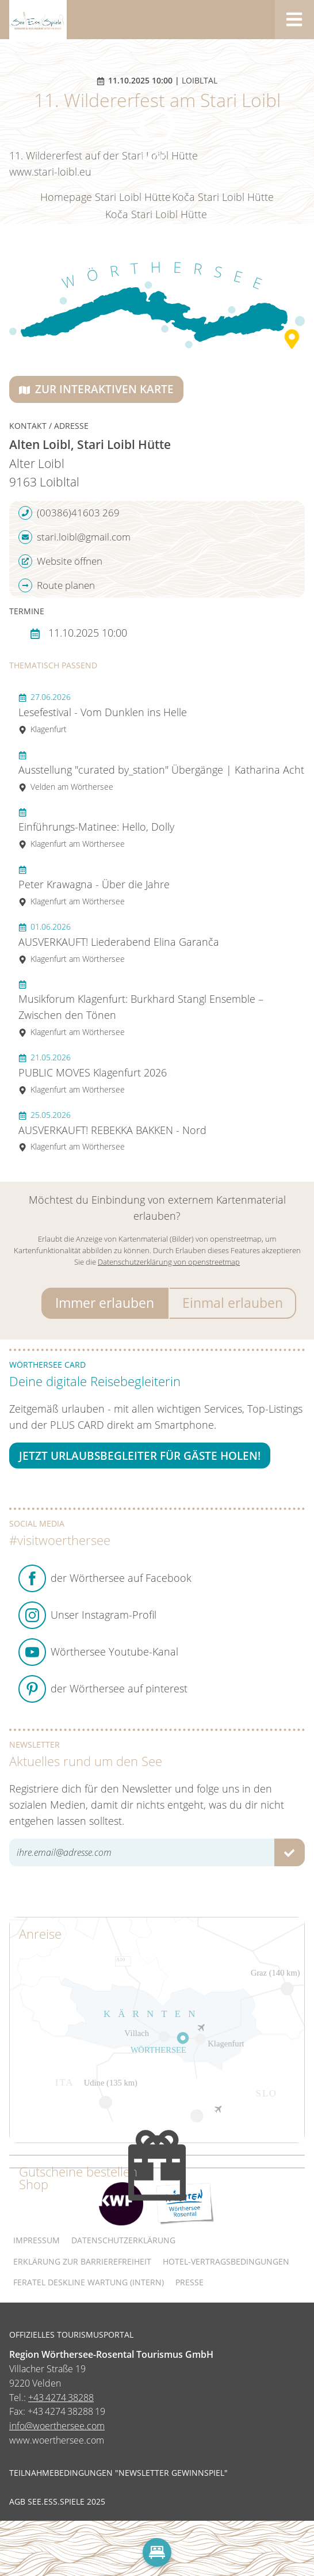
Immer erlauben (104, 1303)
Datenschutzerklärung (123, 2240)
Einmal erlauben (232, 1303)
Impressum (36, 2240)
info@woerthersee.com (57, 2425)
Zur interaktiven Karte (96, 389)
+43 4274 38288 (61, 2397)
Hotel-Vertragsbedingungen (226, 2261)
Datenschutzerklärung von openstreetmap (169, 1262)
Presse (189, 2282)
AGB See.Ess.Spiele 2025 (57, 2501)
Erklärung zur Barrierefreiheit (82, 2261)
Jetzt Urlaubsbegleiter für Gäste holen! (140, 1455)
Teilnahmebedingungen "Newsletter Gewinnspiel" (118, 2473)
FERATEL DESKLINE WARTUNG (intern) (88, 2282)
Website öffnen (60, 561)
